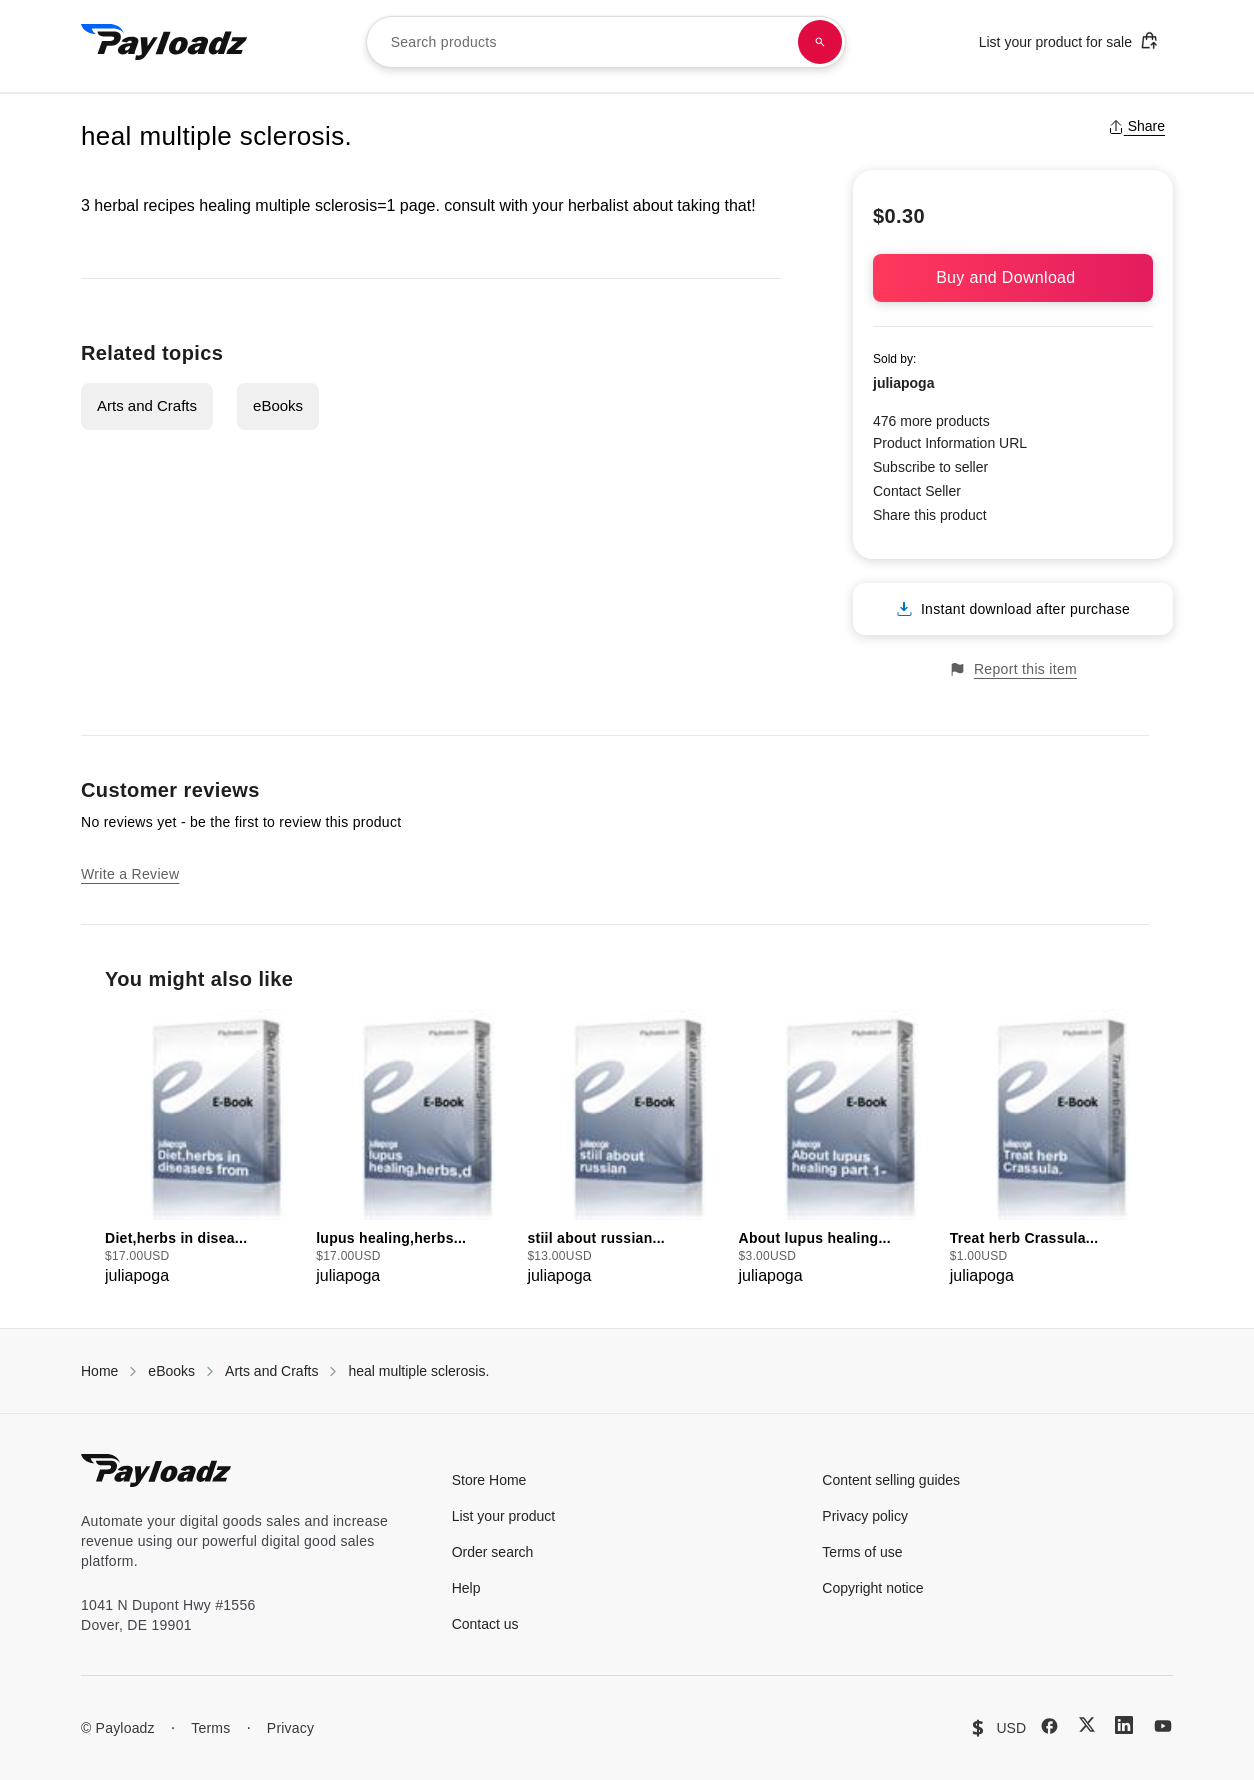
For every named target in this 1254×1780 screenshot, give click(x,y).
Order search (493, 1552)
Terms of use (862, 1552)
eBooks (278, 405)
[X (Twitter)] (1087, 1724)
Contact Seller (917, 491)
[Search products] (820, 42)
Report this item (1013, 669)
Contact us (485, 1624)
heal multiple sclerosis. (418, 1371)
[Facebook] (1049, 1726)
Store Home (489, 1480)
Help (466, 1588)
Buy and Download (1013, 277)
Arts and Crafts (147, 405)
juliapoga (903, 383)
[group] (204, 1148)
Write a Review (130, 874)
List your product (504, 1516)
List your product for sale (1069, 40)
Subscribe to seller (930, 467)
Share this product (930, 515)
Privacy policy (865, 1516)
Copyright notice (872, 1588)
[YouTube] (1163, 1726)
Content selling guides (891, 1480)
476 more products (931, 421)
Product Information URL (950, 443)
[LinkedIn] (1124, 1725)
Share (1136, 126)
